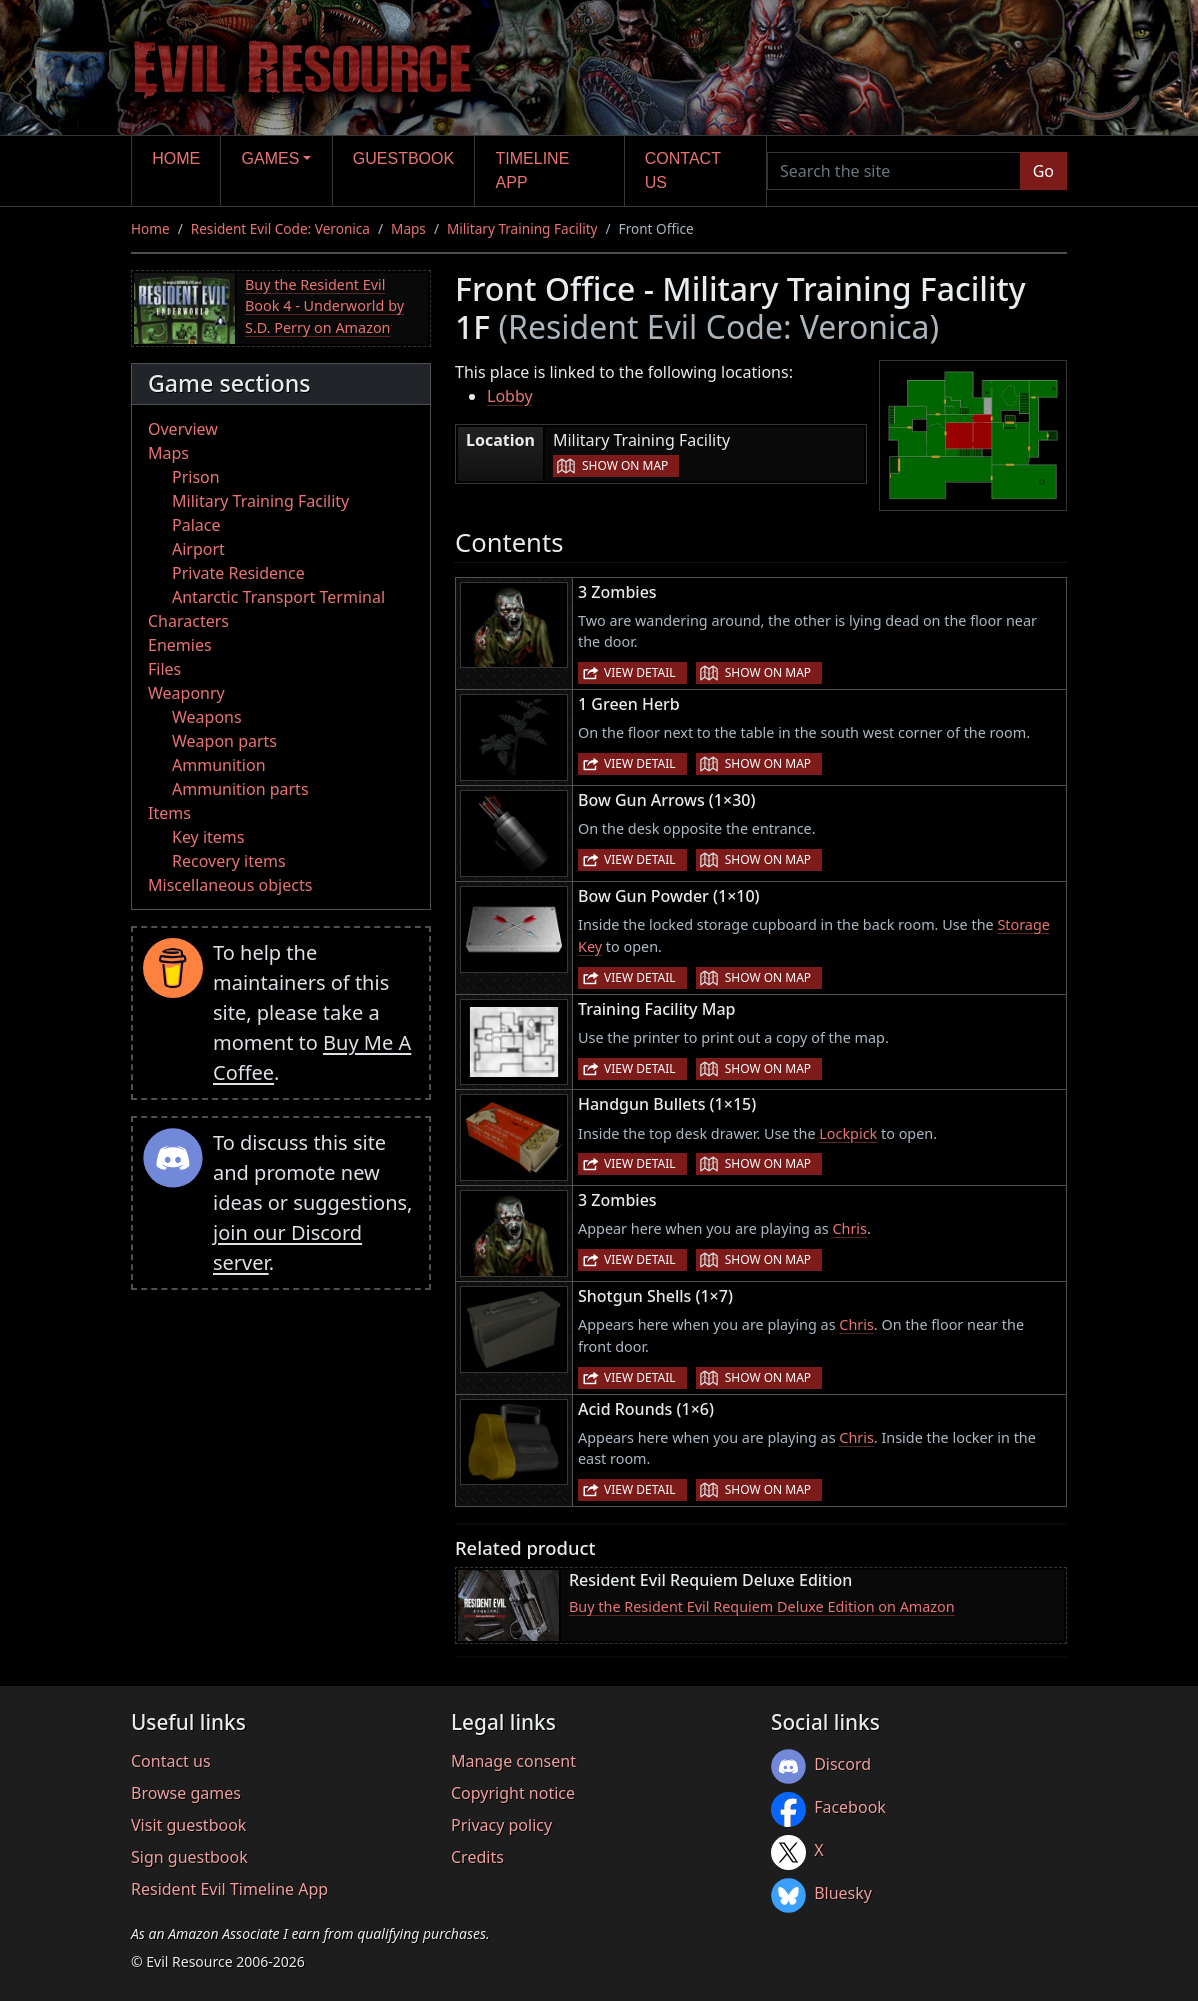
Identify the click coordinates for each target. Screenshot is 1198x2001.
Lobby (510, 396)
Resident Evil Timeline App (229, 1889)
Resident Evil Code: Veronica (280, 228)
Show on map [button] (625, 465)
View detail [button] (640, 672)
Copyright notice (513, 1793)
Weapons (207, 717)
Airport (198, 549)
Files (164, 669)
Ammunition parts (240, 789)
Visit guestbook (188, 1825)
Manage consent (513, 1761)
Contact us (683, 170)
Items (169, 813)
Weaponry (186, 693)
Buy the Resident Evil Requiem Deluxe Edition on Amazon (762, 1606)
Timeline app (533, 170)
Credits (477, 1857)
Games (271, 158)
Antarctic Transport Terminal (278, 597)
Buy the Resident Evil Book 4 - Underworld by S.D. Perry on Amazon (324, 306)
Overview (183, 429)
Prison (196, 477)
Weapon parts (224, 741)
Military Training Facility (522, 228)
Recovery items (229, 861)
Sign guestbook (189, 1857)
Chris (849, 1228)
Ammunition (219, 765)
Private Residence (238, 573)
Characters (188, 621)
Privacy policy (501, 1825)
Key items (208, 837)
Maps (408, 228)
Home (176, 158)
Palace (196, 525)
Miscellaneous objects (230, 885)
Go (1043, 171)
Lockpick (848, 1133)
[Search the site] (894, 171)
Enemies (180, 645)
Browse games (186, 1793)
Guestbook (403, 158)
